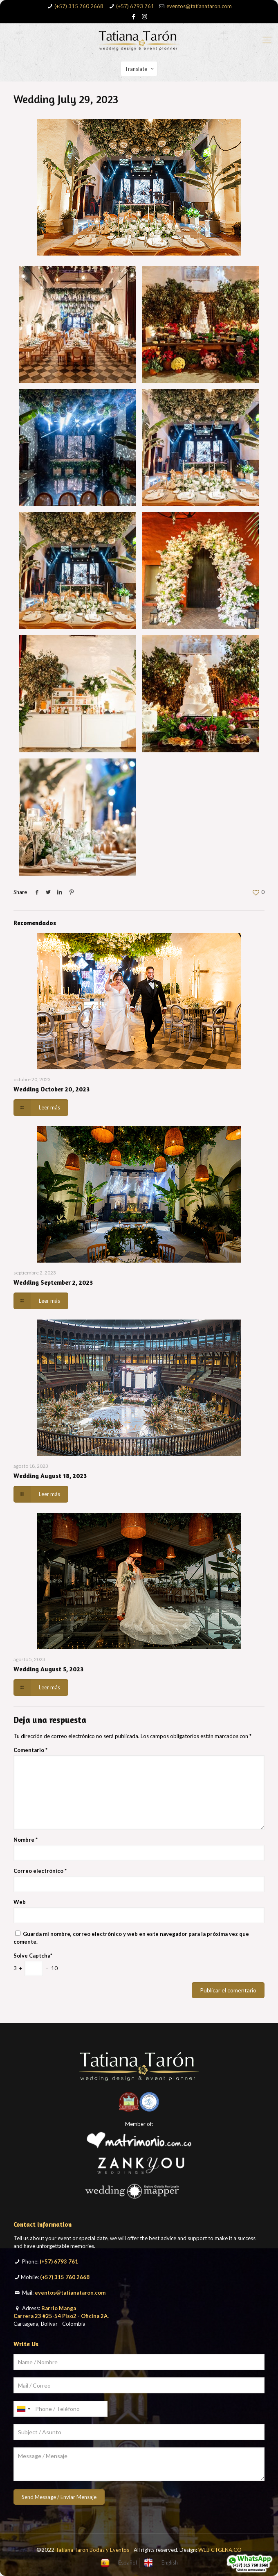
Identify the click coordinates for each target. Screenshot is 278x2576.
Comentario (30, 1750)
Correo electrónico (40, 1870)
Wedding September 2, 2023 (53, 1282)
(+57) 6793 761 (135, 6)
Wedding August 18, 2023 (50, 1476)
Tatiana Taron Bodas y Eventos (92, 2550)
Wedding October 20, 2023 (51, 1089)
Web (19, 1902)
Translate (140, 68)
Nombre (25, 1839)
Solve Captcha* (32, 1955)
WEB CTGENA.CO (220, 2550)
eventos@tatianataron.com (199, 6)
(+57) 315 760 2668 (78, 6)
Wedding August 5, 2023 (48, 1669)
